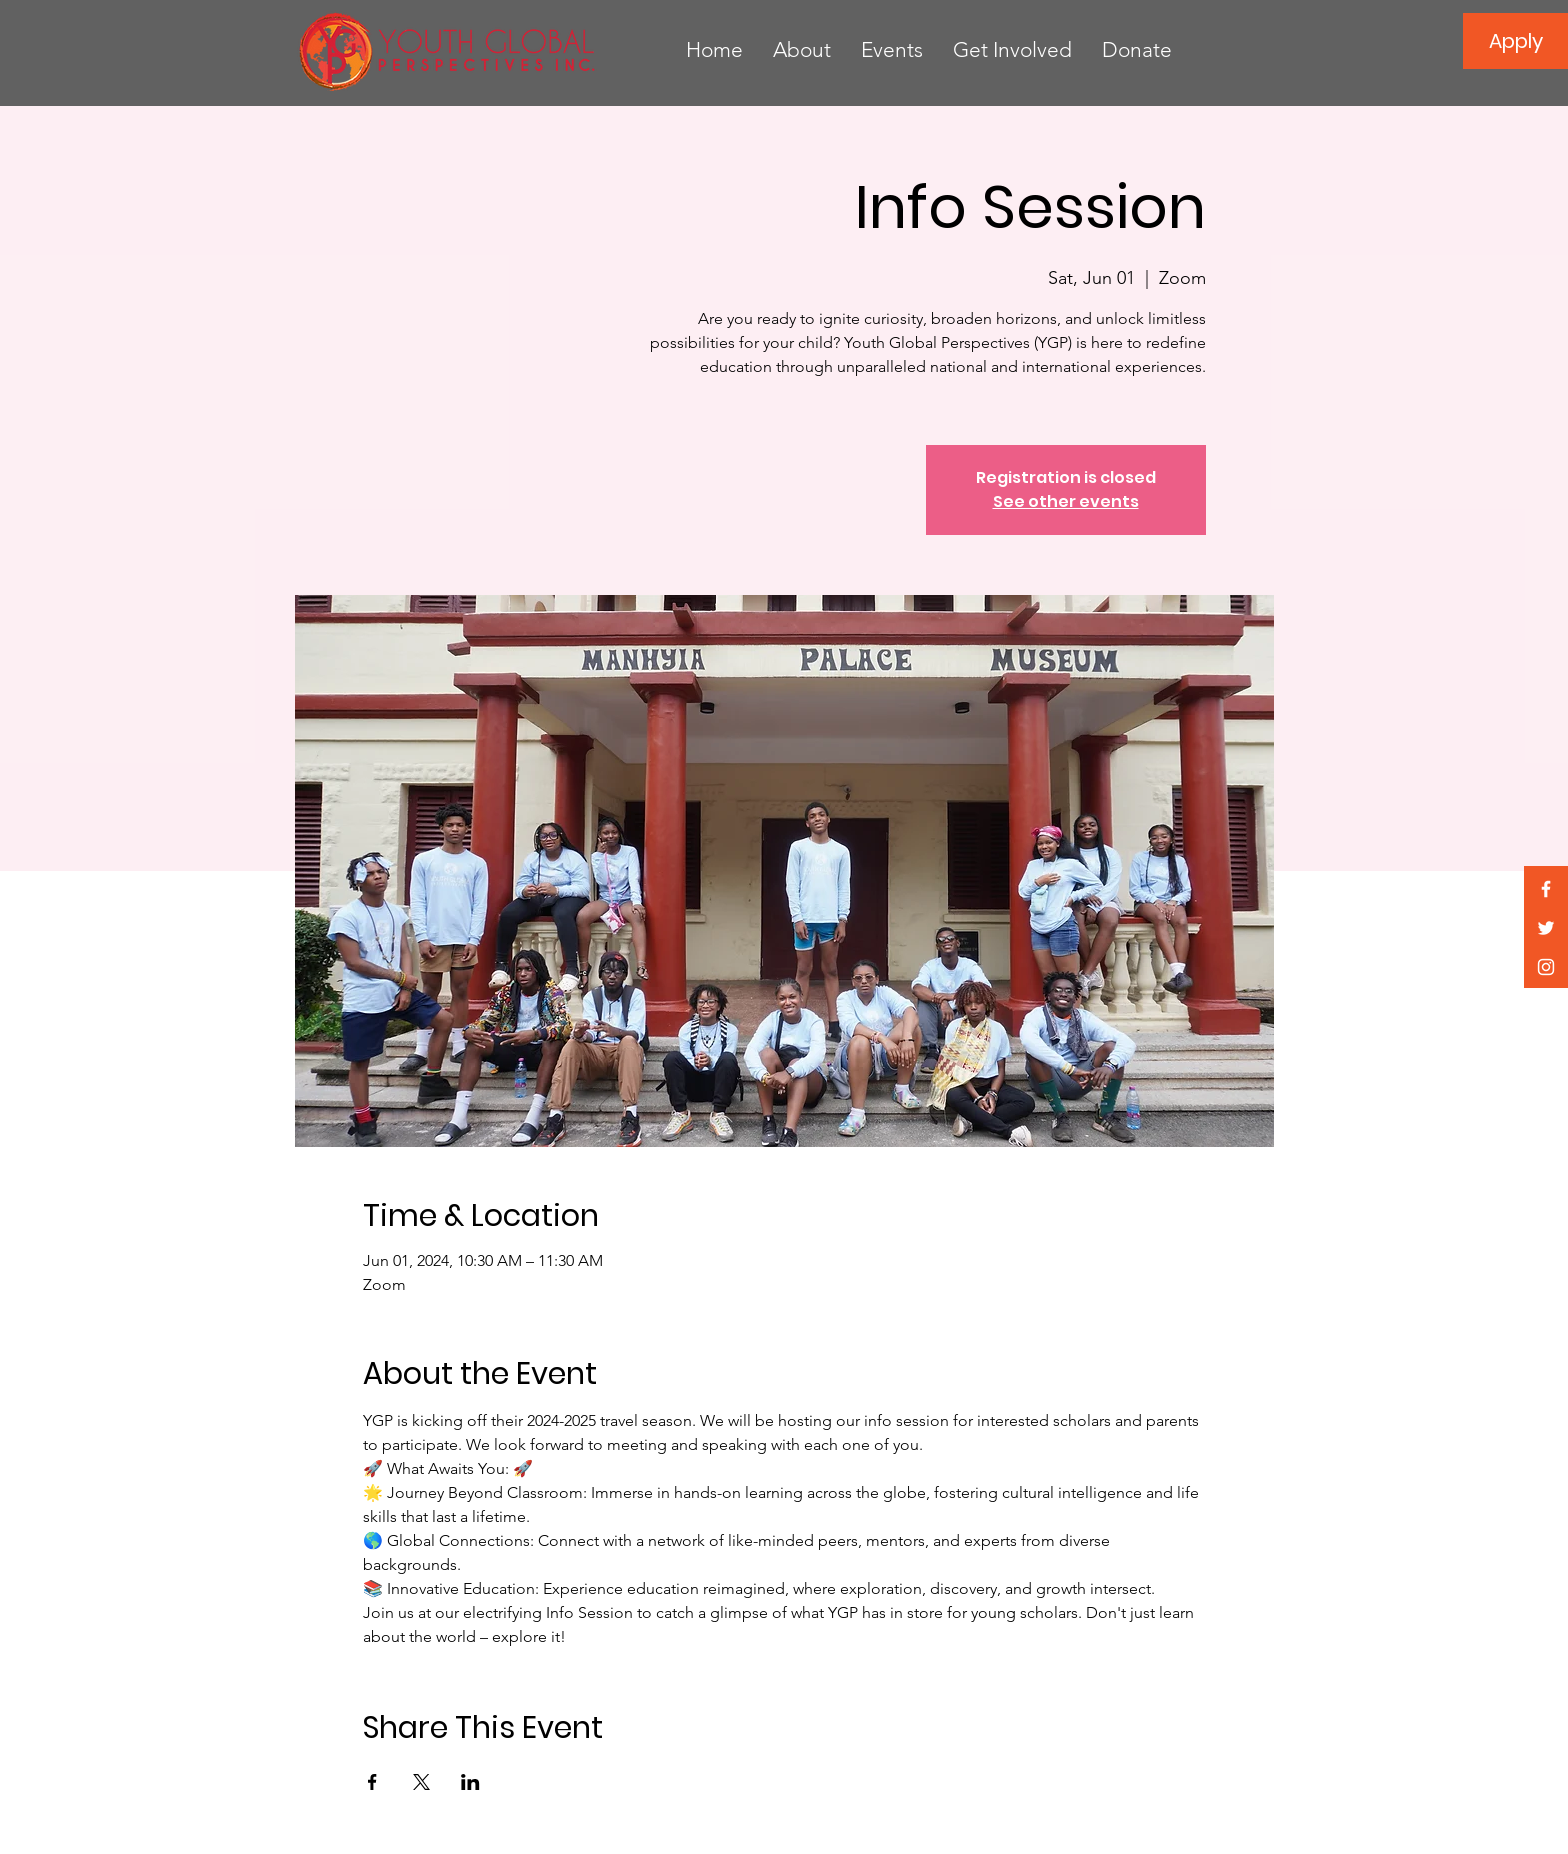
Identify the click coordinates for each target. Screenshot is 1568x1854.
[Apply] (1515, 41)
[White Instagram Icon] (1546, 967)
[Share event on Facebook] (372, 1782)
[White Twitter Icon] (1546, 928)
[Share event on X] (421, 1782)
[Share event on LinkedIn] (470, 1782)
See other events (1066, 501)
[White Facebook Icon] (1546, 889)
